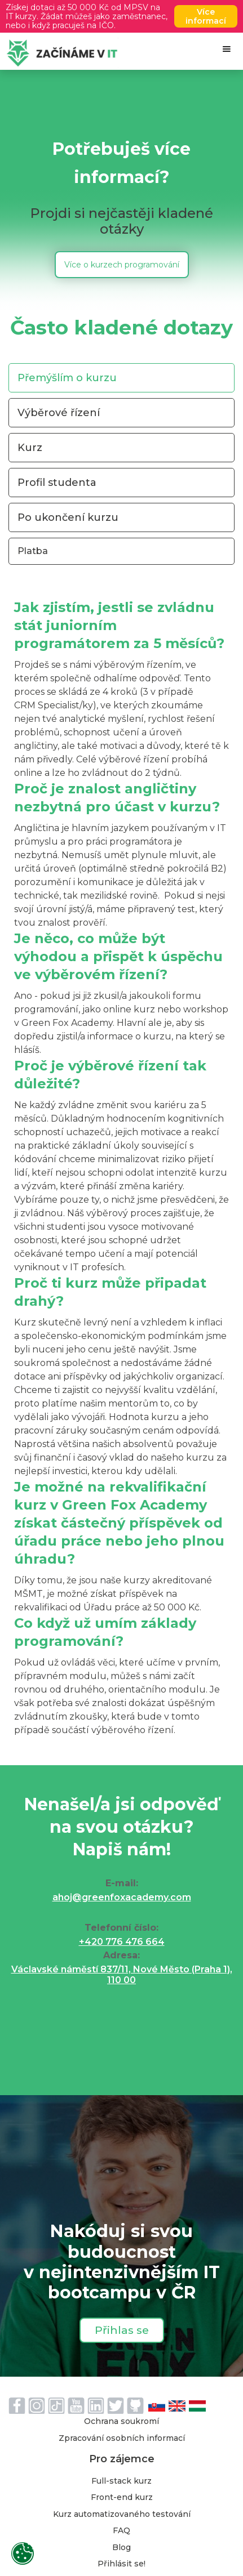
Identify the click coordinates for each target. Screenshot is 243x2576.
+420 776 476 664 (122, 1941)
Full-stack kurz (121, 2481)
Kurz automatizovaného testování (122, 2514)
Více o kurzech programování (121, 265)
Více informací (205, 16)
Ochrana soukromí (121, 2421)
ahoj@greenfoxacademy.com (121, 1897)
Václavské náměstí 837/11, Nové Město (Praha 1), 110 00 (121, 1974)
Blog (121, 2547)
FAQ (121, 2530)
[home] (59, 53)
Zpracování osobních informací (122, 2438)
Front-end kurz (122, 2497)
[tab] (121, 377)
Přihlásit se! (121, 2564)
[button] (226, 49)
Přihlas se (122, 2330)
